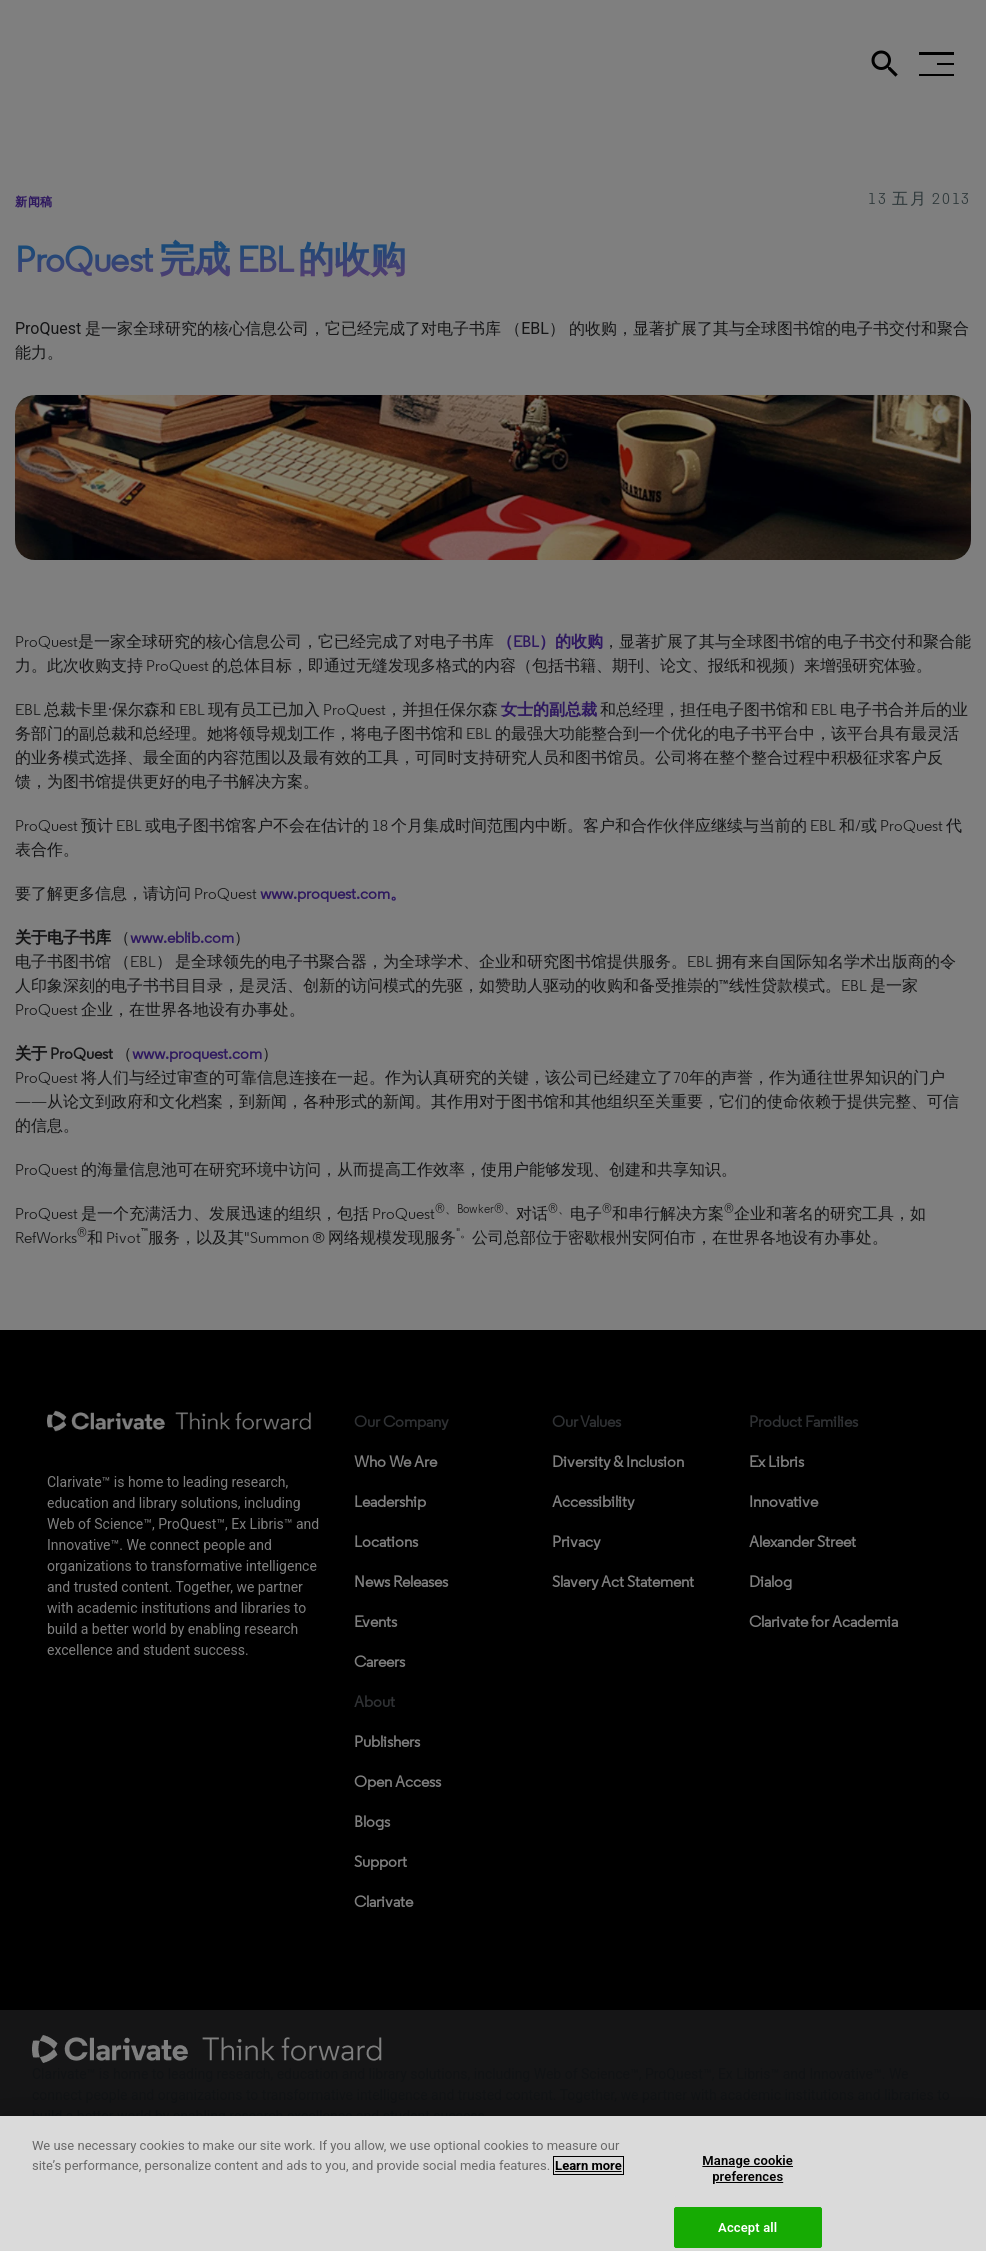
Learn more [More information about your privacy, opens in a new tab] (588, 2175)
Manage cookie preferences (747, 2179)
